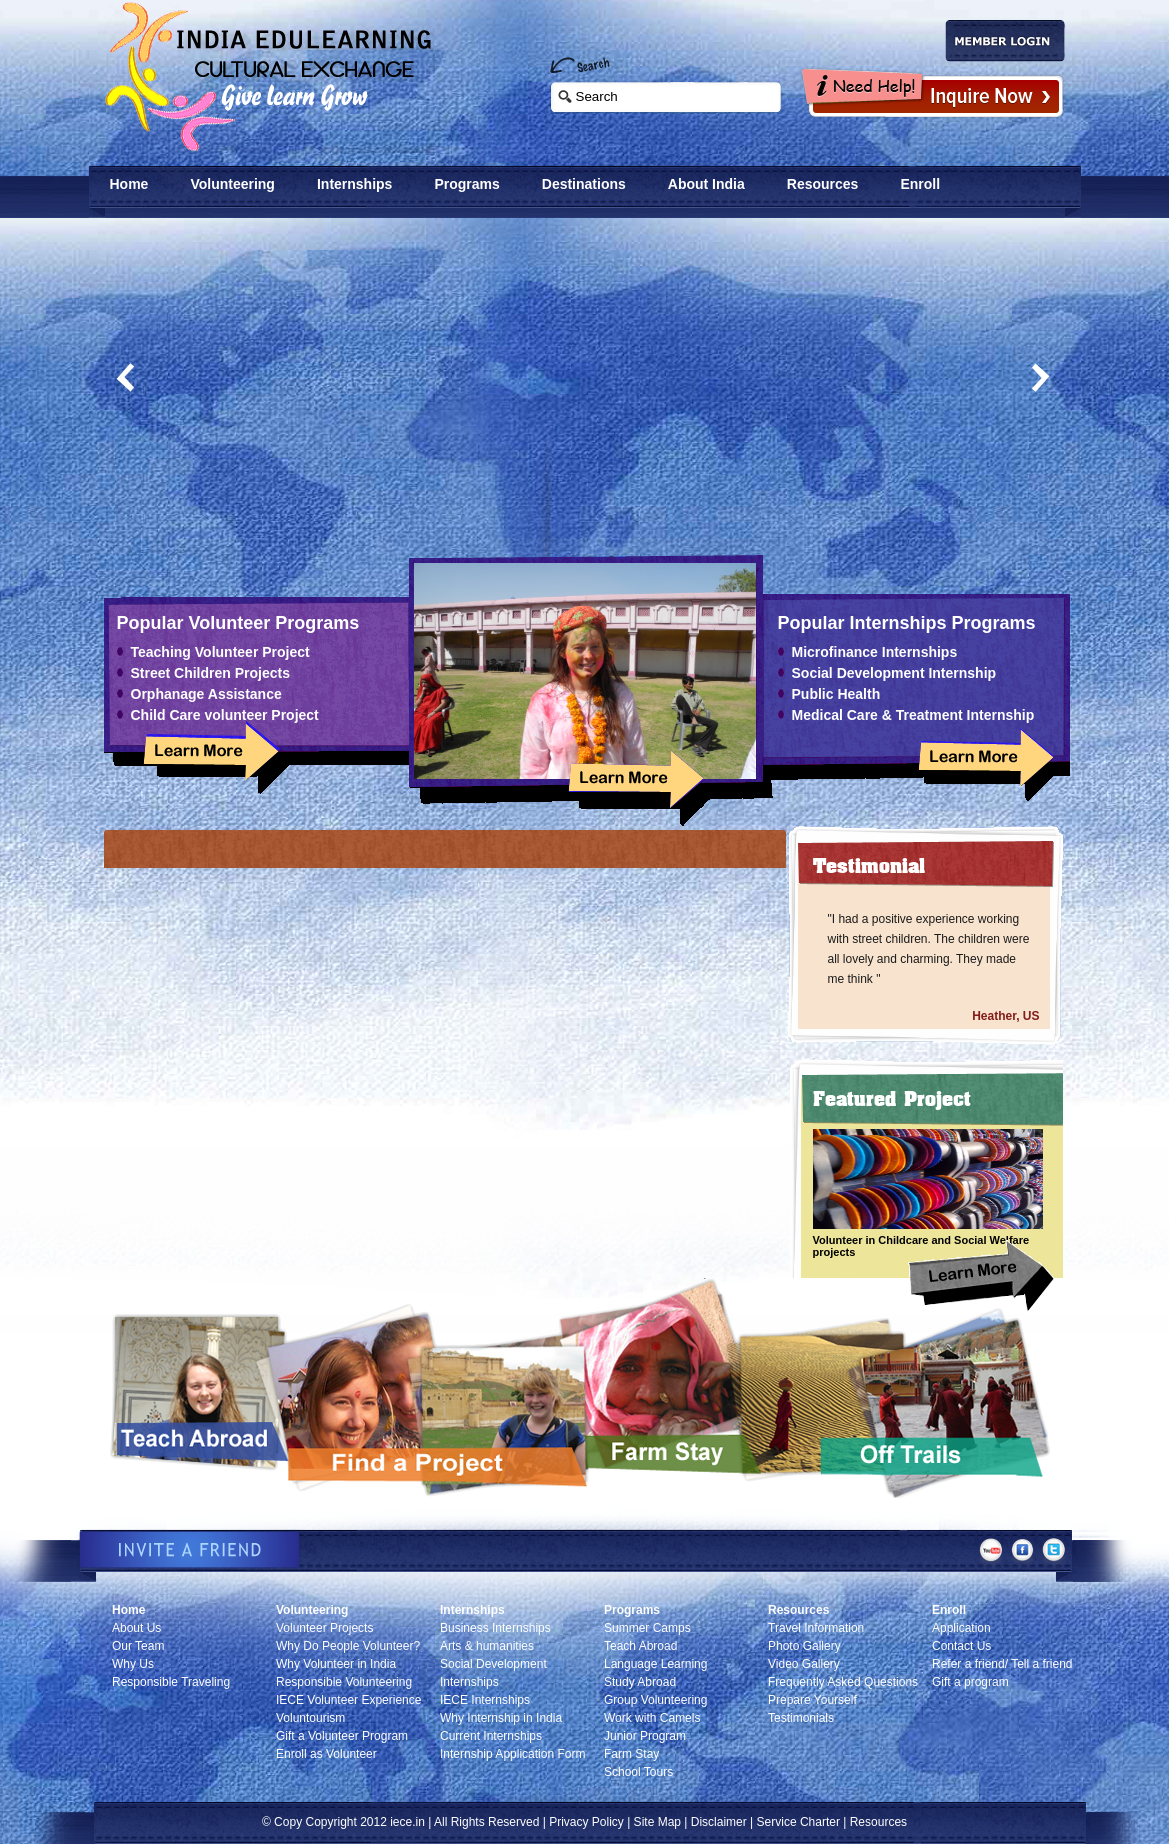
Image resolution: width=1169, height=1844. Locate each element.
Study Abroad (640, 1682)
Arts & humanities (487, 1646)
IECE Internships (485, 1700)
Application (961, 1628)
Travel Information (816, 1628)
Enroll (920, 184)
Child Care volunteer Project (225, 715)
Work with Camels (652, 1718)
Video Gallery (804, 1664)
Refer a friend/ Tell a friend (1002, 1664)
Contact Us (961, 1646)
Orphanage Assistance (206, 694)
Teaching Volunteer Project (220, 652)
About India (706, 184)
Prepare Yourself (812, 1700)
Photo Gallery (804, 1646)
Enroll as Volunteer (326, 1754)
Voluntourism (310, 1718)
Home (129, 184)
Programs (466, 184)
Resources (823, 184)
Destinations (584, 184)
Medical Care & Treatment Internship (913, 715)
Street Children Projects (211, 673)
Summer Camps (647, 1628)
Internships (354, 184)
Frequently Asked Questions (843, 1682)
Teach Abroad (640, 1646)
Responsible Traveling (171, 1682)
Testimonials (801, 1718)
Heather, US (1005, 1016)
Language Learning (655, 1664)
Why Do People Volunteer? (348, 1646)
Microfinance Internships (875, 652)
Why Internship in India (501, 1718)
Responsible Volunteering (344, 1682)
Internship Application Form (512, 1754)
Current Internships (491, 1736)
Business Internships (495, 1628)
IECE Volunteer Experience (348, 1700)
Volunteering (232, 184)
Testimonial (869, 866)
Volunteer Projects (324, 1628)
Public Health (836, 694)
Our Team (138, 1646)
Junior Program (645, 1736)
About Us (136, 1628)
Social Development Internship (894, 673)
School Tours (638, 1772)
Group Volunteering (655, 1700)
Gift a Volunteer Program (342, 1736)
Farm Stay (631, 1754)
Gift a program (970, 1682)
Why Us (133, 1664)
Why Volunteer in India (336, 1664)
